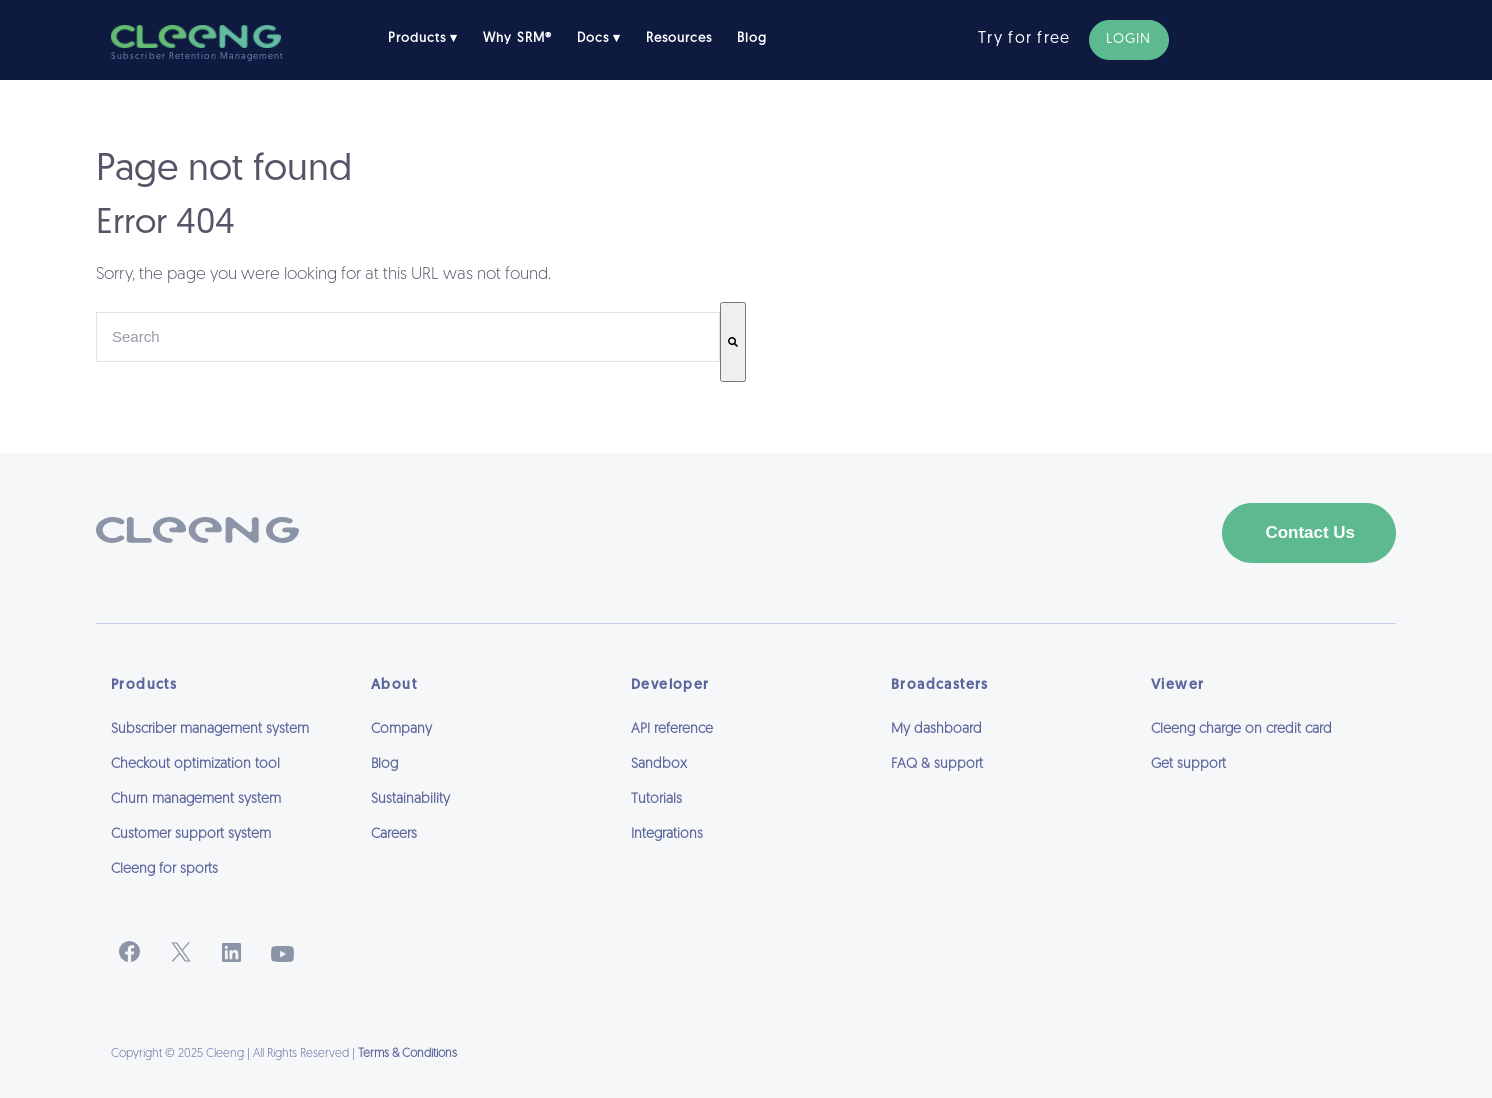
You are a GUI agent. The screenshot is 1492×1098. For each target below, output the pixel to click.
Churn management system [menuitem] (196, 799)
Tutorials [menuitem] (656, 799)
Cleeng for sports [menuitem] (164, 869)
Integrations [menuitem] (667, 834)
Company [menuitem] (401, 729)
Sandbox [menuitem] (659, 764)
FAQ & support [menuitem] (937, 764)
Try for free (1024, 39)
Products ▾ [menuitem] (423, 38)
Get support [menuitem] (1188, 764)
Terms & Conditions (407, 1054)
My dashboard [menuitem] (936, 729)
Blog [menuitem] (752, 38)
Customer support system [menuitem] (191, 834)
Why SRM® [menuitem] (517, 38)
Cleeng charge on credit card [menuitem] (1241, 729)
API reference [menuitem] (672, 729)
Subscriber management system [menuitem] (210, 729)
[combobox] (408, 337)
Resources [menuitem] (679, 38)
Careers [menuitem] (394, 834)
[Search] (733, 342)
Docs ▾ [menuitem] (599, 38)
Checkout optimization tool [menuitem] (195, 764)
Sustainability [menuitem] (410, 799)
